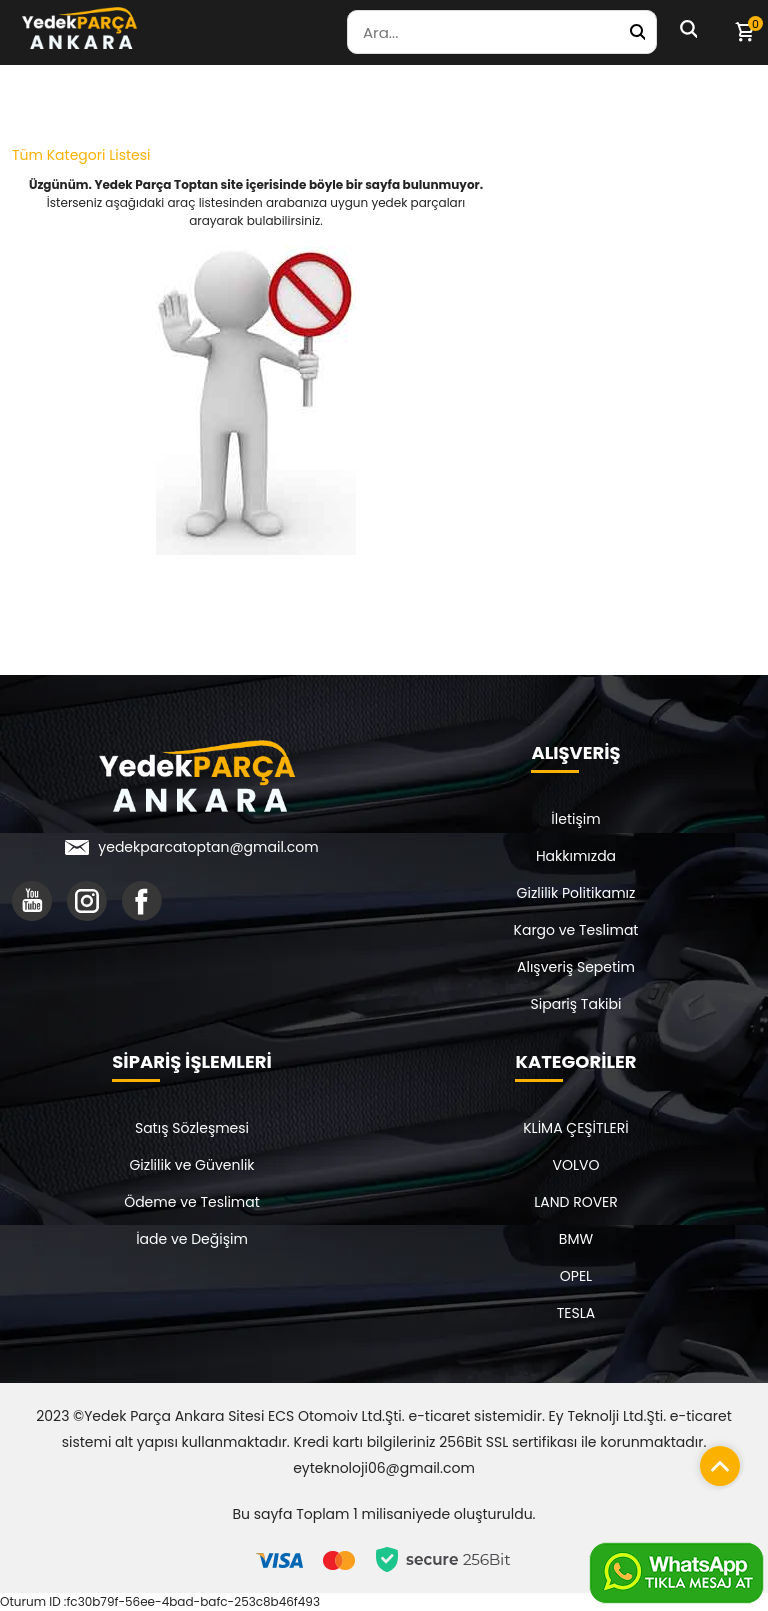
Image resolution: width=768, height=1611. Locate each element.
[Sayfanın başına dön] (715, 1461)
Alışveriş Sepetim (576, 967)
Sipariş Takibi (576, 1004)
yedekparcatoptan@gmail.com (208, 847)
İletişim (575, 819)
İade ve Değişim (192, 1239)
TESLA (576, 1313)
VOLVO (576, 1165)
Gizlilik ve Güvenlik (191, 1165)
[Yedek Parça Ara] (637, 32)
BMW (576, 1239)
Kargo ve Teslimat (576, 930)
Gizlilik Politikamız (576, 893)
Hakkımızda (576, 856)
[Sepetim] (744, 32)
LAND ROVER (576, 1202)
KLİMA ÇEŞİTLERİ (576, 1128)
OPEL (576, 1276)
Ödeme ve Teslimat (192, 1202)
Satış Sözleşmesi (192, 1128)
